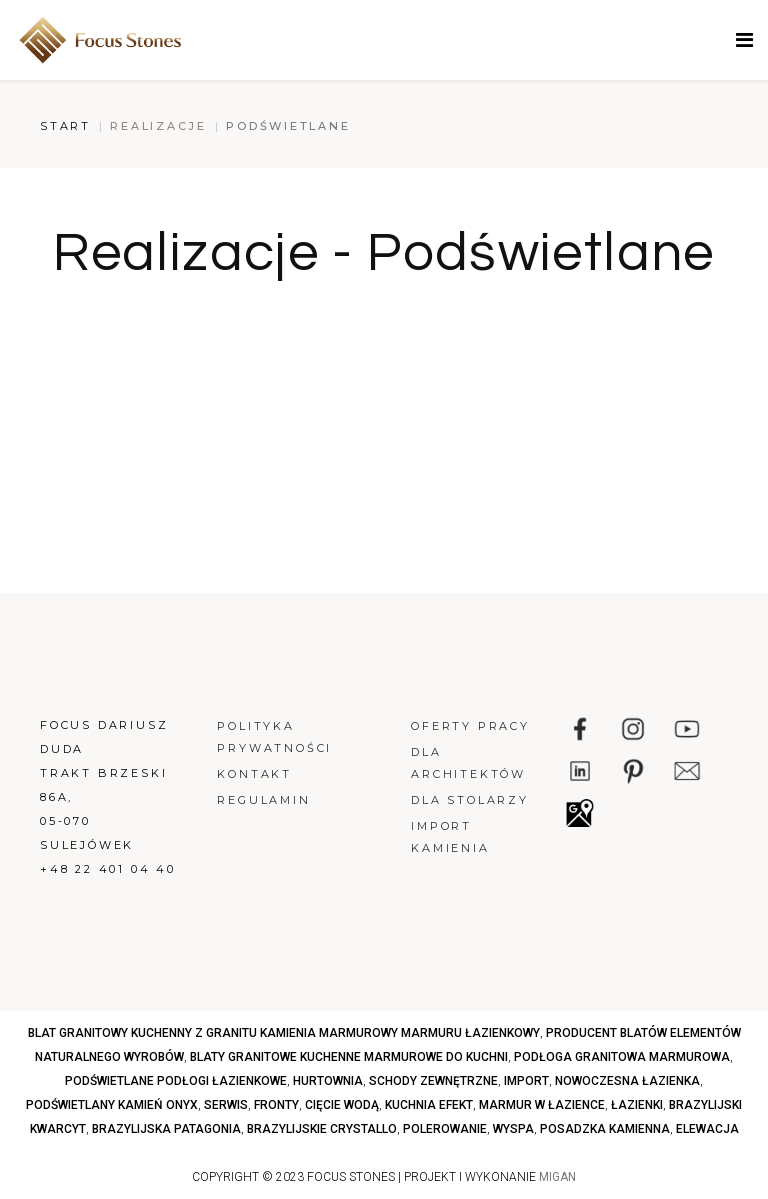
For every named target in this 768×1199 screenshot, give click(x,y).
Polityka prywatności (274, 737)
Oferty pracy (470, 726)
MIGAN (557, 1177)
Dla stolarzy (470, 800)
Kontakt (254, 774)
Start (65, 126)
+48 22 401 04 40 (108, 869)
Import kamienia (450, 837)
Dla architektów (468, 763)
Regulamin (263, 800)
